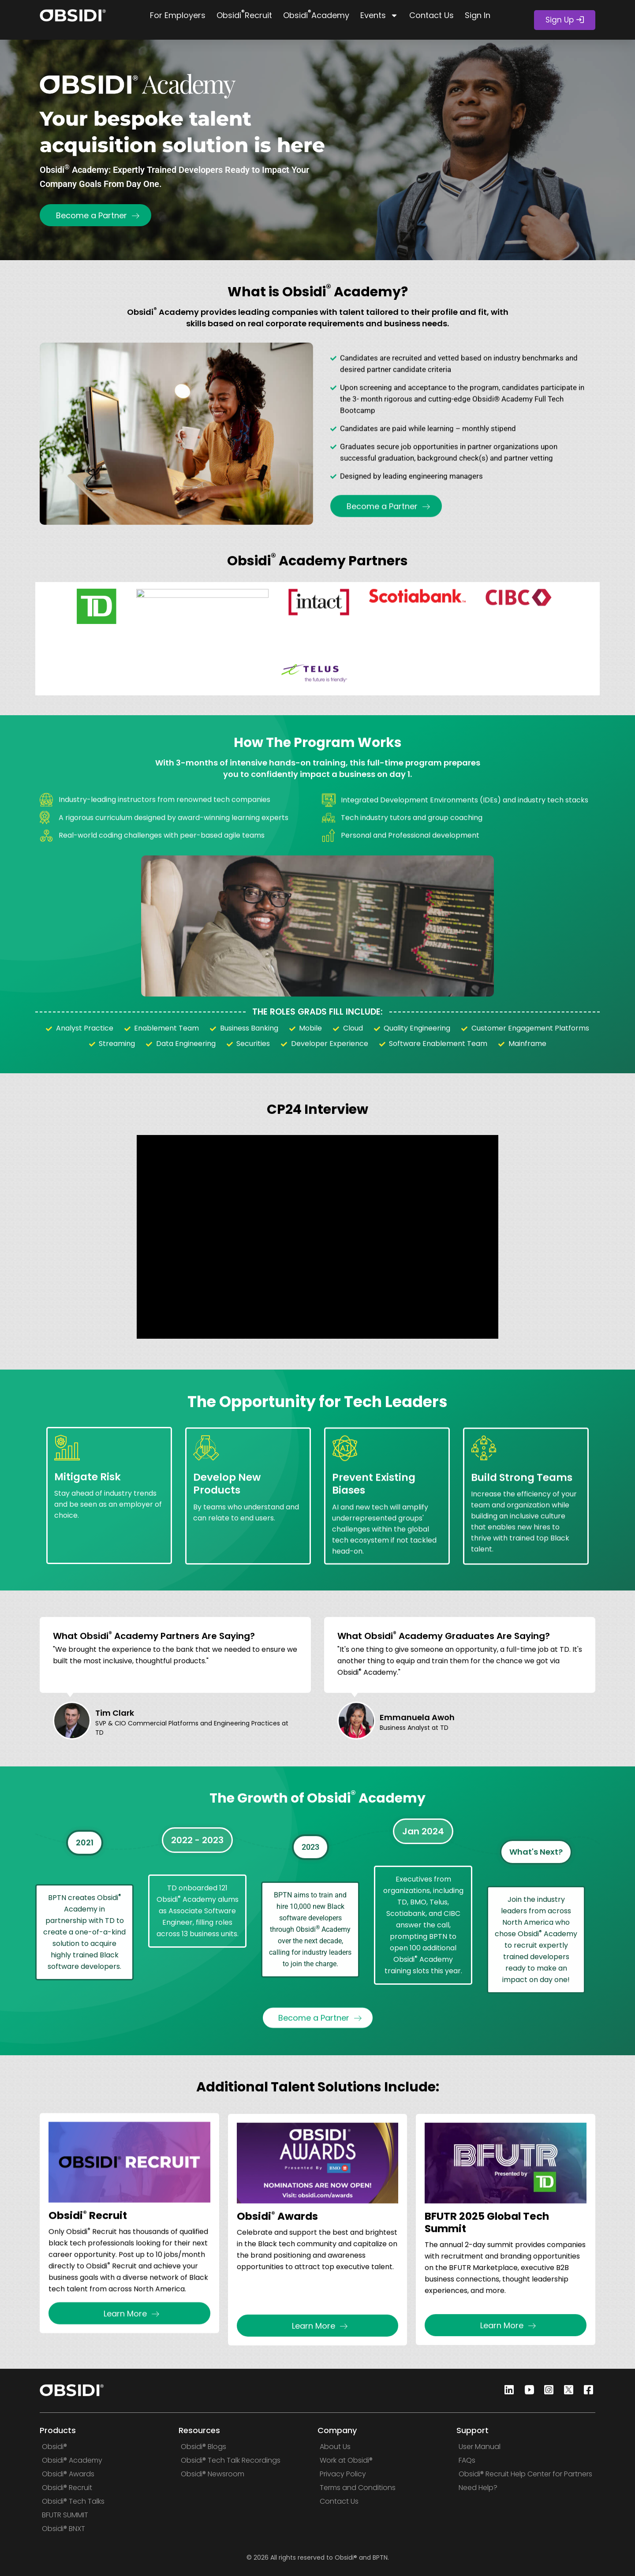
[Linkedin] (507, 2390)
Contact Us (431, 15)
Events (379, 15)
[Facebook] (586, 2390)
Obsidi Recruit (244, 14)
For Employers (177, 15)
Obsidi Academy (316, 14)
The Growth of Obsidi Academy (317, 1816)
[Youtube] (526, 2390)
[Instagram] (546, 2390)
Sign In (477, 15)
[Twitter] (566, 2390)
